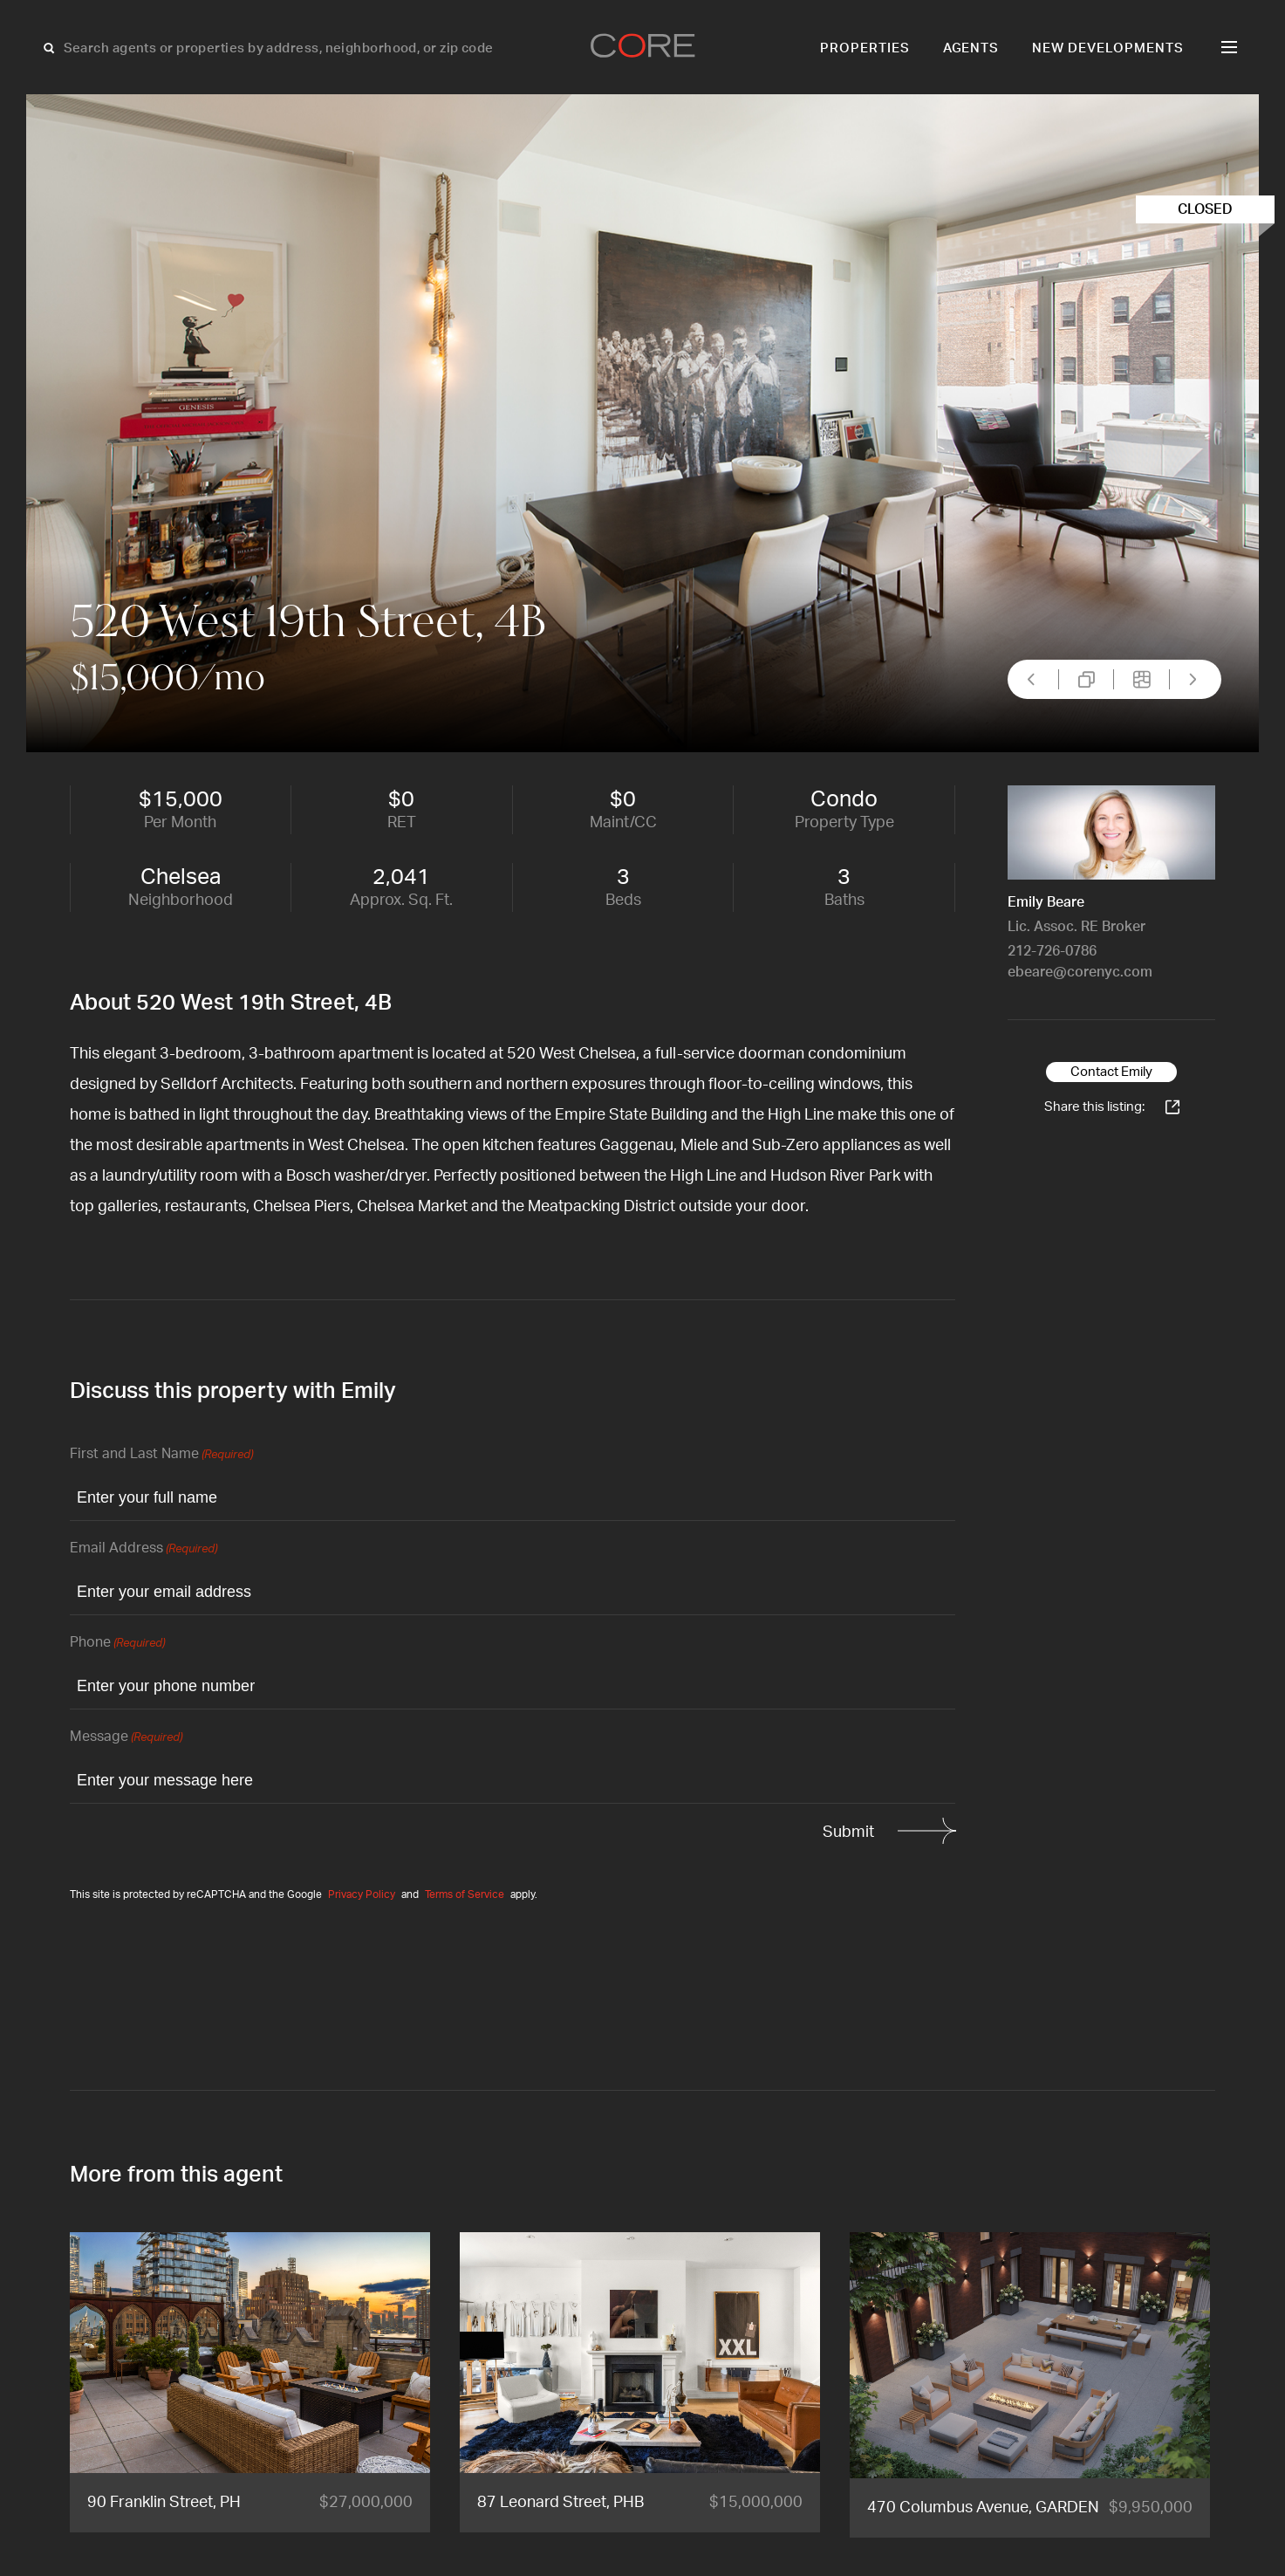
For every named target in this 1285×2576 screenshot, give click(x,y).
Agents (971, 48)
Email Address (143, 1549)
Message (126, 1737)
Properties (865, 48)
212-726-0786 (1052, 951)
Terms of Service (464, 1894)
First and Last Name (161, 1455)
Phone (117, 1643)
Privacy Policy (361, 1894)
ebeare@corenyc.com (1080, 972)
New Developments (1108, 48)
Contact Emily (1111, 1072)
